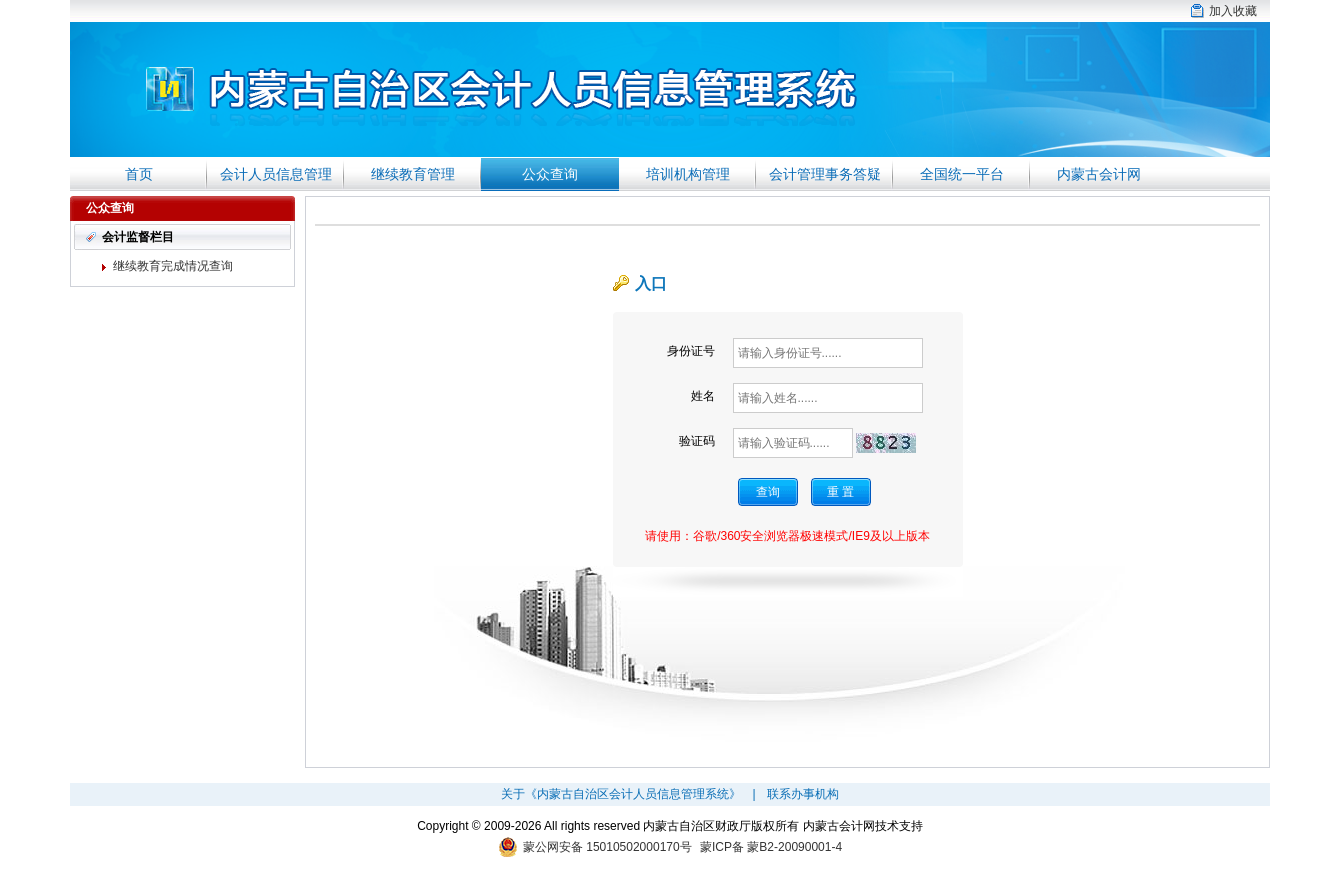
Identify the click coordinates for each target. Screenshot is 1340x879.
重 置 (840, 492)
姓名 (703, 396)
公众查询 (550, 174)
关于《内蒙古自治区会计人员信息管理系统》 (621, 794)
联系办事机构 (803, 794)
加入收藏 (1233, 11)
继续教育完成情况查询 (173, 266)
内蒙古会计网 (1099, 174)
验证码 (697, 441)
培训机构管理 (688, 174)
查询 (768, 492)
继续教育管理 (413, 174)
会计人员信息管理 (276, 174)
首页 (139, 174)
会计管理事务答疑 (825, 174)
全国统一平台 (962, 174)
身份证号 (691, 351)
